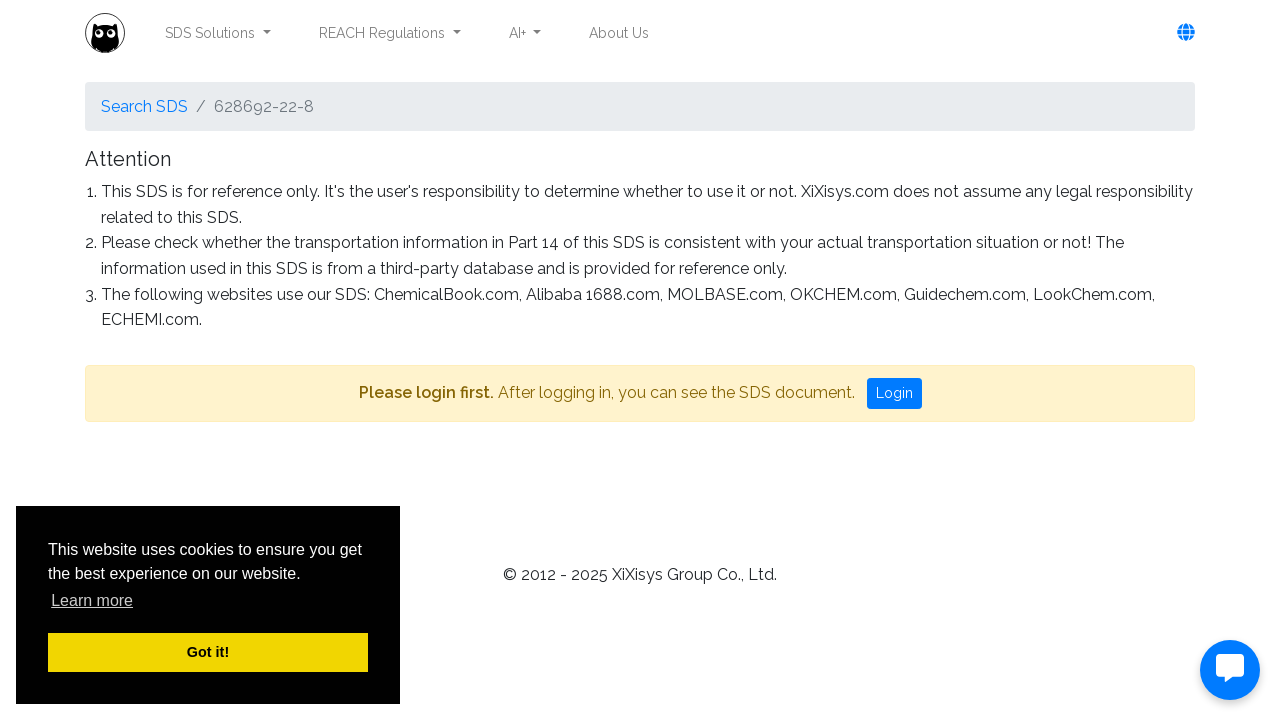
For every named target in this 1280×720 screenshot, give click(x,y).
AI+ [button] (519, 33)
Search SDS (144, 106)
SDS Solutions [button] (212, 33)
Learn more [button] (92, 600)
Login (894, 393)
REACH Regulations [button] (384, 33)
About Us (619, 33)
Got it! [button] (208, 652)
